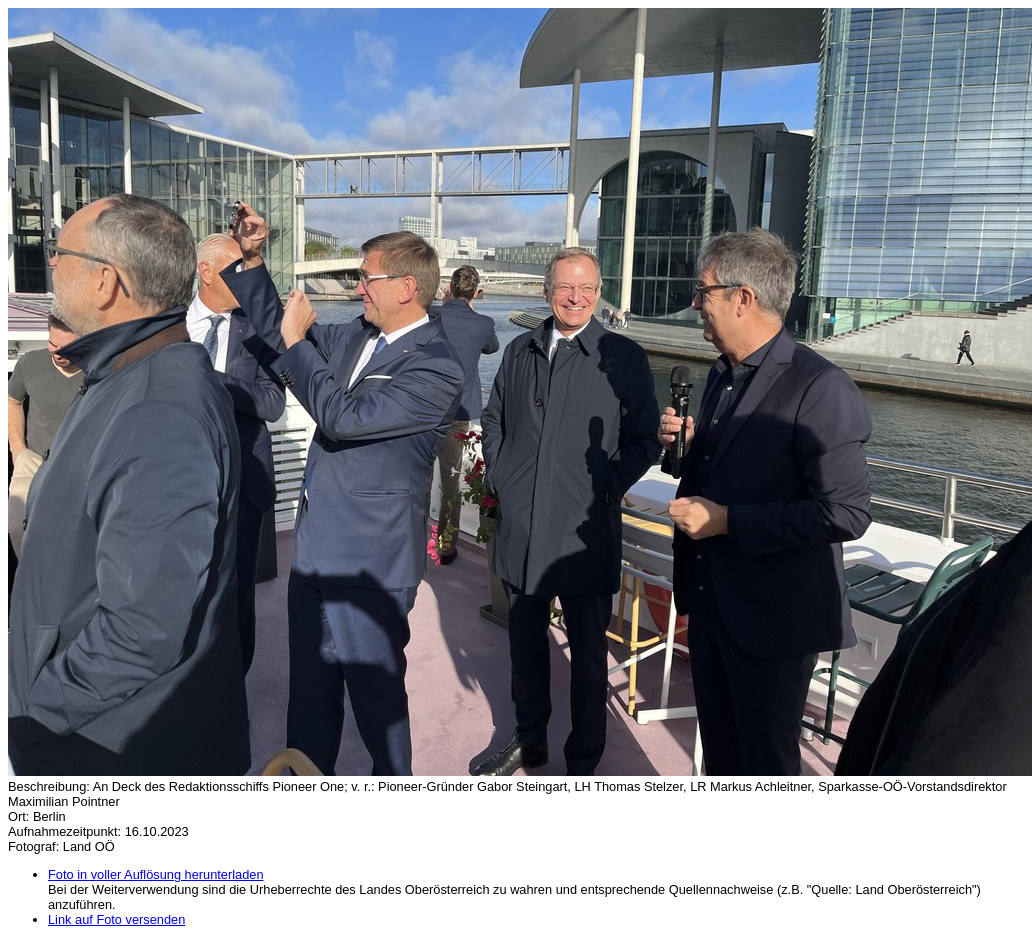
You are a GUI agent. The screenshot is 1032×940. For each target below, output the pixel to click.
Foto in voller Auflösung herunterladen (156, 874)
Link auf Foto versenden (116, 919)
